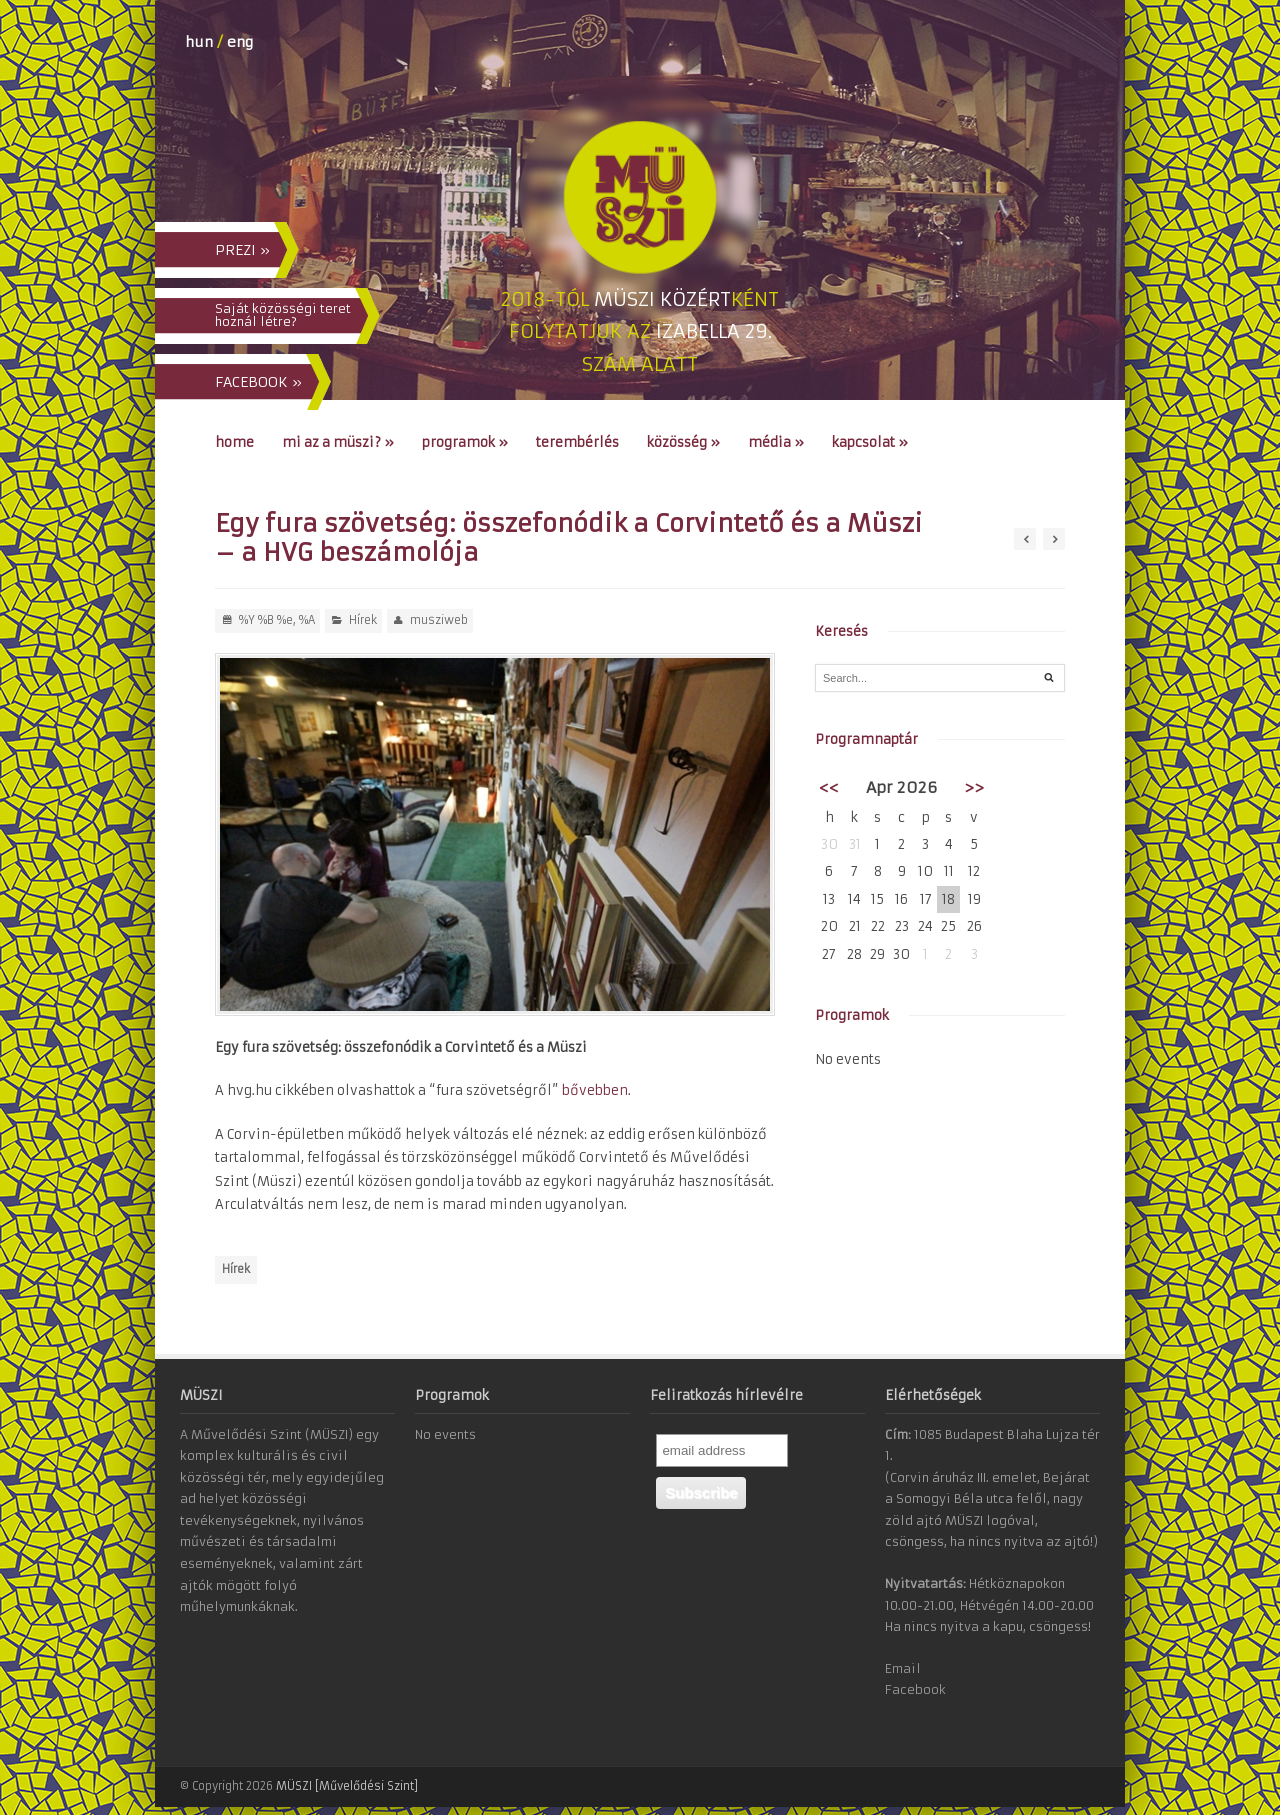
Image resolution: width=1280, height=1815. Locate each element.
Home (234, 442)
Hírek (363, 620)
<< (829, 787)
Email (903, 1668)
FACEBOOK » (258, 382)
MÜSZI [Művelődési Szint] (347, 1786)
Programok (465, 442)
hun (199, 42)
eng (240, 42)
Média (776, 442)
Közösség (683, 442)
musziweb (439, 620)
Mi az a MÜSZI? (338, 442)
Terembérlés (577, 442)
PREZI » (242, 250)
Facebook (915, 1689)
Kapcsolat (870, 442)
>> (974, 787)
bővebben (595, 1090)
